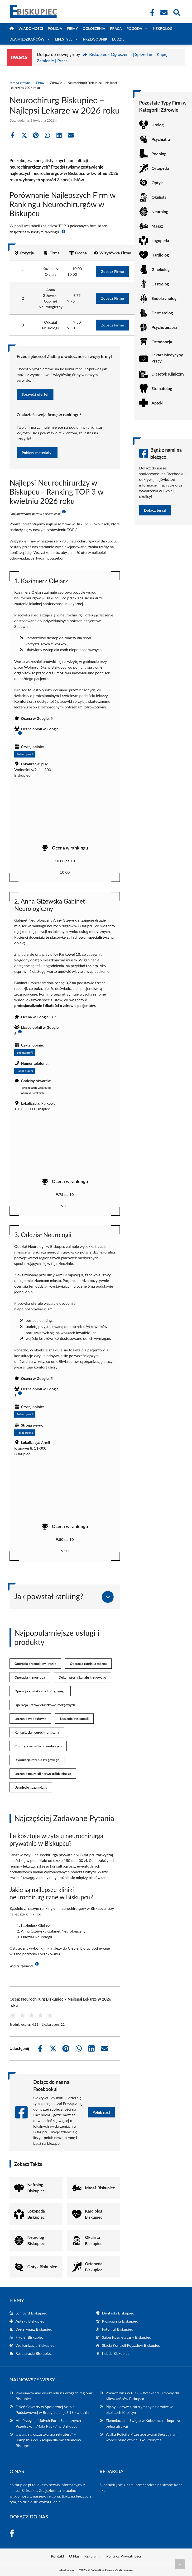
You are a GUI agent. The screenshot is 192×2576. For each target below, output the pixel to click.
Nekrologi (163, 28)
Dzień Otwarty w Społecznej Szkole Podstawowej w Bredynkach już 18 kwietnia (52, 2409)
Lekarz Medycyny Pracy (167, 357)
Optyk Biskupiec (42, 2266)
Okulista (159, 197)
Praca (116, 28)
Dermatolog (162, 312)
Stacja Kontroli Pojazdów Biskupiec (131, 2345)
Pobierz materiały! (37, 452)
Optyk (157, 182)
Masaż (157, 226)
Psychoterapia (164, 327)
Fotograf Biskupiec (117, 2329)
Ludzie (118, 39)
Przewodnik (95, 39)
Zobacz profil (25, 754)
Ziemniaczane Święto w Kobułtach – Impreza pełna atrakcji (143, 2423)
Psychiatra (161, 139)
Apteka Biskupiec (29, 2321)
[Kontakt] (164, 12)
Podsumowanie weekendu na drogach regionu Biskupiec (54, 2396)
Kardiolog (160, 255)
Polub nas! (101, 2112)
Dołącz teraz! (155, 510)
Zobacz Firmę (112, 271)
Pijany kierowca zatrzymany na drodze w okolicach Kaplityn (139, 2409)
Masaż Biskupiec (100, 2187)
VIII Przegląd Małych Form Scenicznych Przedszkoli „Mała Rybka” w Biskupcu (48, 2423)
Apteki (157, 402)
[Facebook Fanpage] (151, 12)
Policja (55, 28)
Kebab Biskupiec (115, 2353)
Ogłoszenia (94, 28)
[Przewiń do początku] (180, 2564)
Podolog (159, 153)
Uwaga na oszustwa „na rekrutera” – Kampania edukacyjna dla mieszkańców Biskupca (48, 2440)
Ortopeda (160, 168)
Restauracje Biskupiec (33, 2353)
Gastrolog (160, 283)
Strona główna (20, 83)
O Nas (74, 2556)
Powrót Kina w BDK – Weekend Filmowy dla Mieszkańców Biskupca (143, 2396)
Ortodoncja (162, 341)
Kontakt (57, 2556)
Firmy (72, 28)
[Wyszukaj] (176, 12)
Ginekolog (161, 269)
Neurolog (160, 211)
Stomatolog (162, 388)
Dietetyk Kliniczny (168, 374)
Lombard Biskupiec (31, 2313)
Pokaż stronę (25, 1432)
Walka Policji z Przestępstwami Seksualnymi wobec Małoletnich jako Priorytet (142, 2437)
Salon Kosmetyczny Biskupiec (126, 2337)
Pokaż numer (25, 1071)
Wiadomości (31, 28)
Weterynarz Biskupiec (33, 2329)
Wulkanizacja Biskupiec (34, 2345)
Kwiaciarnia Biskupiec (120, 2321)
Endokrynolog (164, 298)
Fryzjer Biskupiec (29, 2337)
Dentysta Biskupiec (118, 2313)
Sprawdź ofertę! (35, 394)
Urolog (158, 124)
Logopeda (160, 240)
